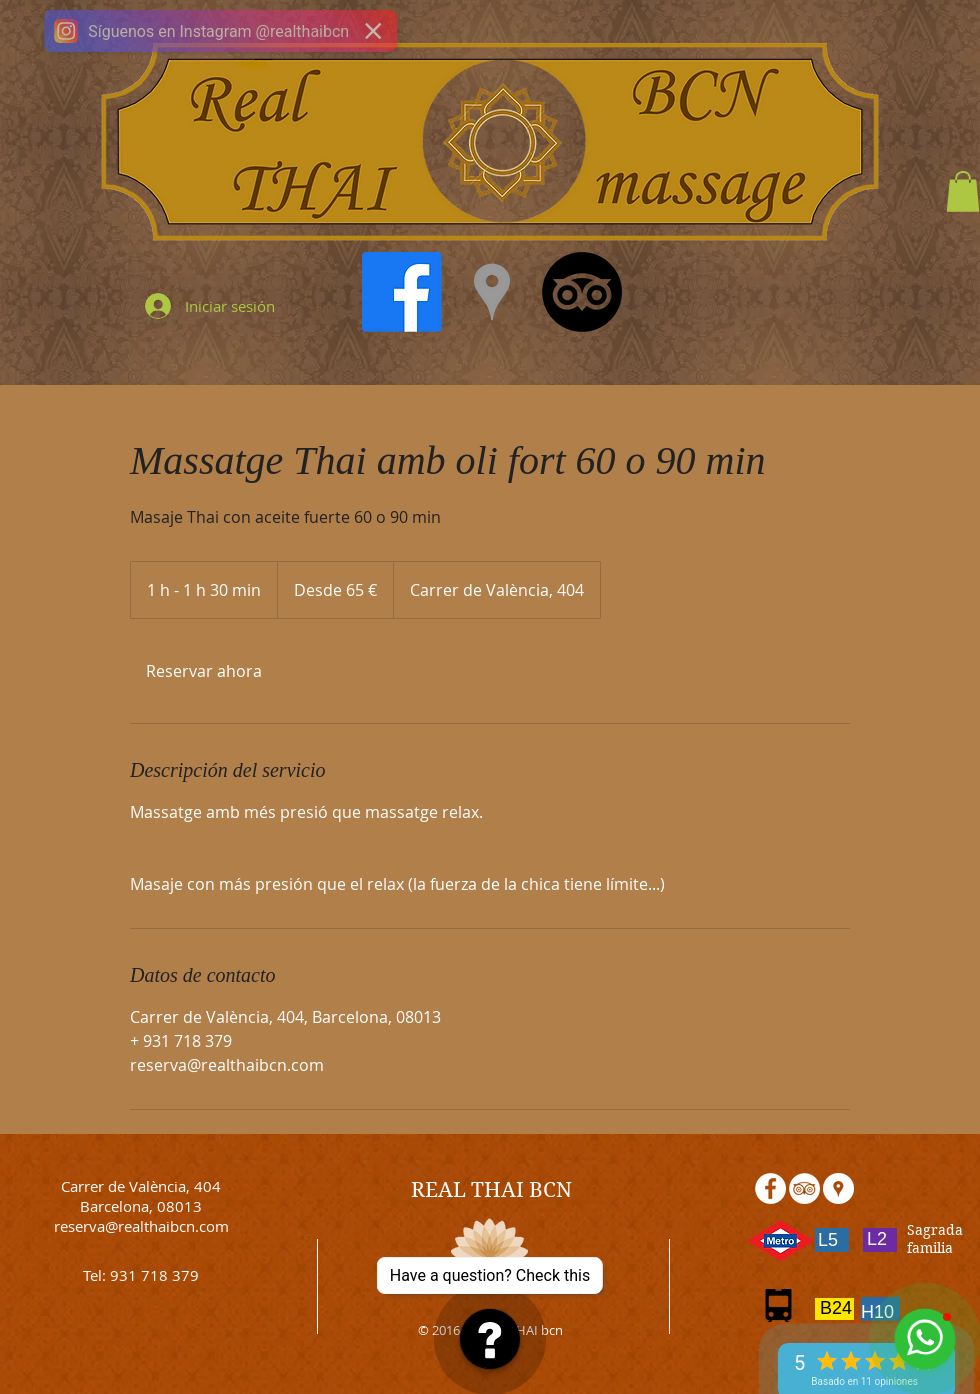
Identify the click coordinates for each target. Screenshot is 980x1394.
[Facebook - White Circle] (770, 1188)
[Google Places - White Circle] (838, 1188)
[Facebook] (402, 292)
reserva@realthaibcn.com (141, 1226)
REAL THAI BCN (491, 1190)
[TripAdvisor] (582, 292)
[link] (204, 671)
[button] (963, 191)
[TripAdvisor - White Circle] (804, 1188)
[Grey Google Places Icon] (492, 292)
